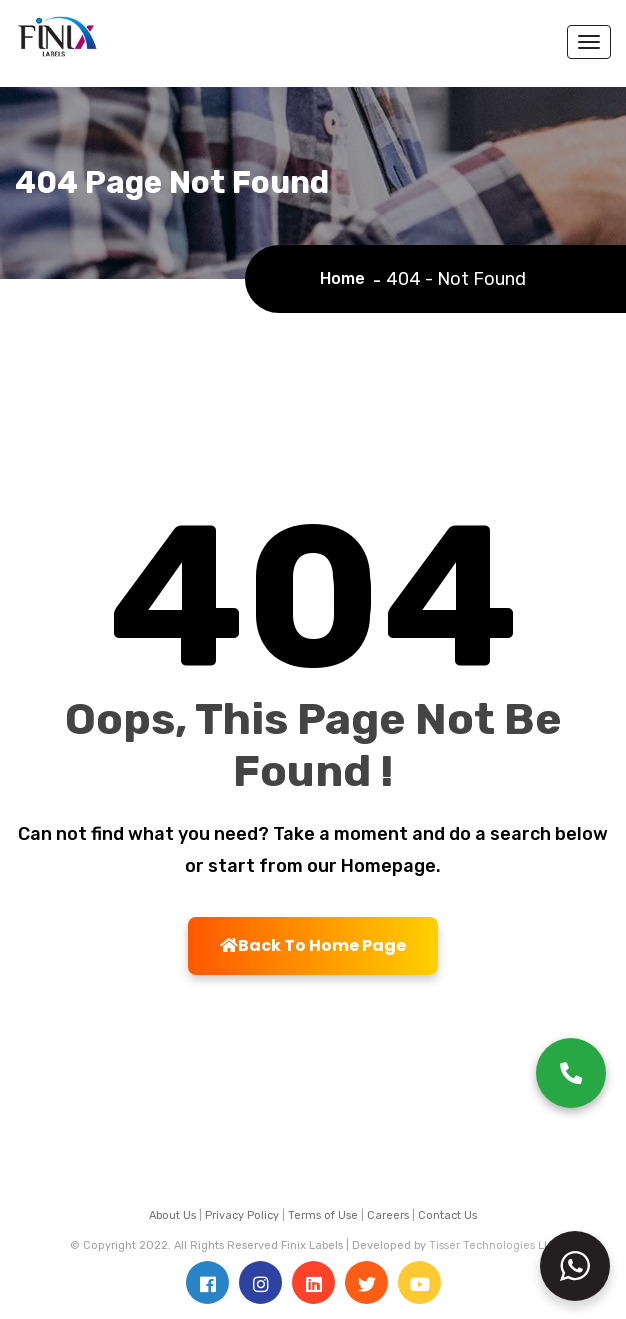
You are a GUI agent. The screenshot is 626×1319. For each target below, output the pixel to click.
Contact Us (447, 1215)
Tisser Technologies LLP (493, 1245)
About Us (172, 1215)
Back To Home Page (313, 945)
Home (346, 278)
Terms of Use (323, 1215)
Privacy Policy (242, 1215)
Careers (388, 1215)
